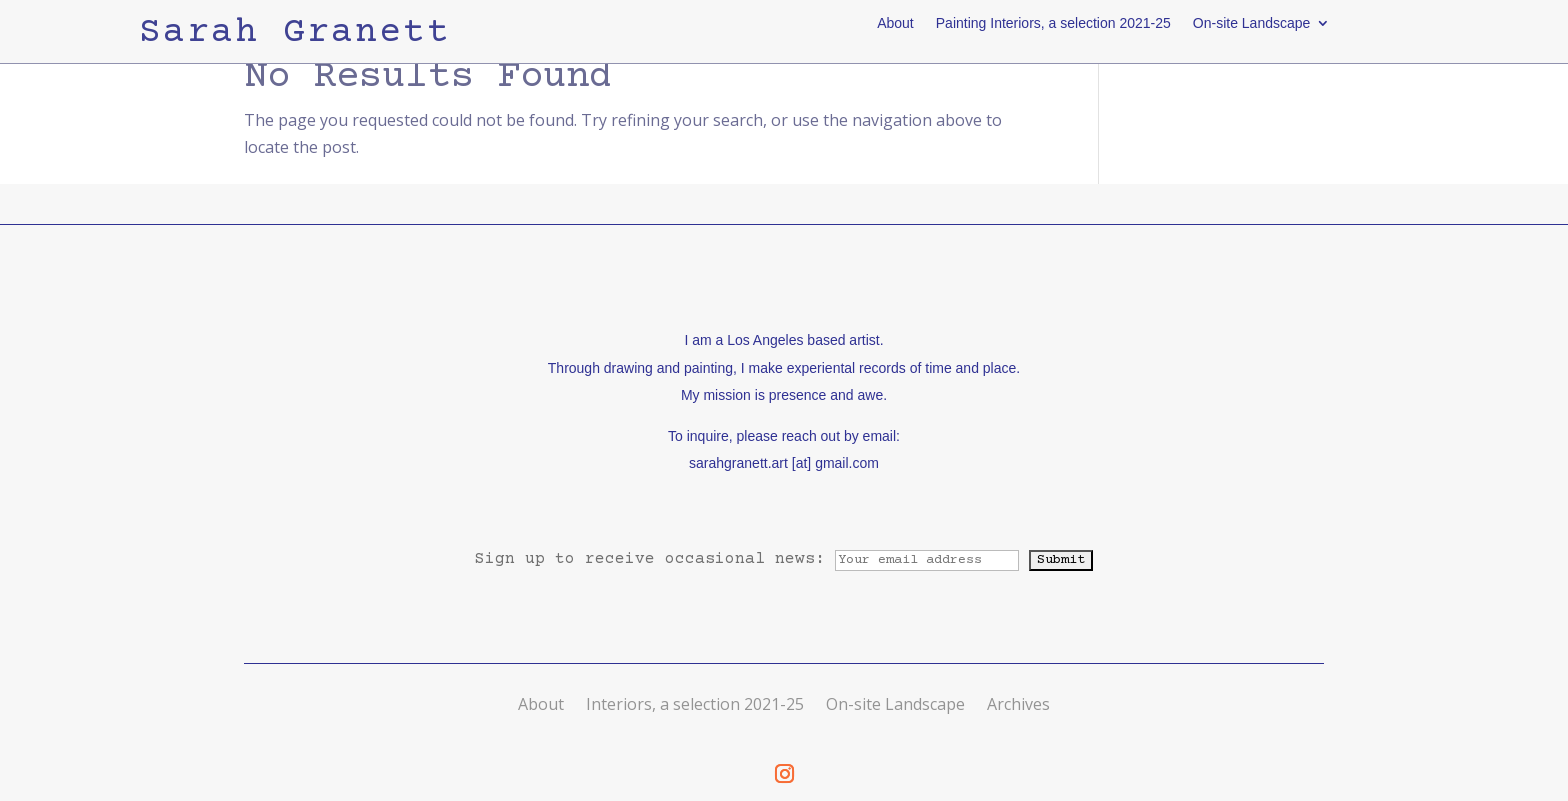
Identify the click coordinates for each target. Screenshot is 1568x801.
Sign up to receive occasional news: (752, 559)
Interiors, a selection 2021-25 (695, 704)
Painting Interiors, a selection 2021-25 (1053, 23)
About (895, 23)
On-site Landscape (1252, 23)
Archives (1018, 704)
